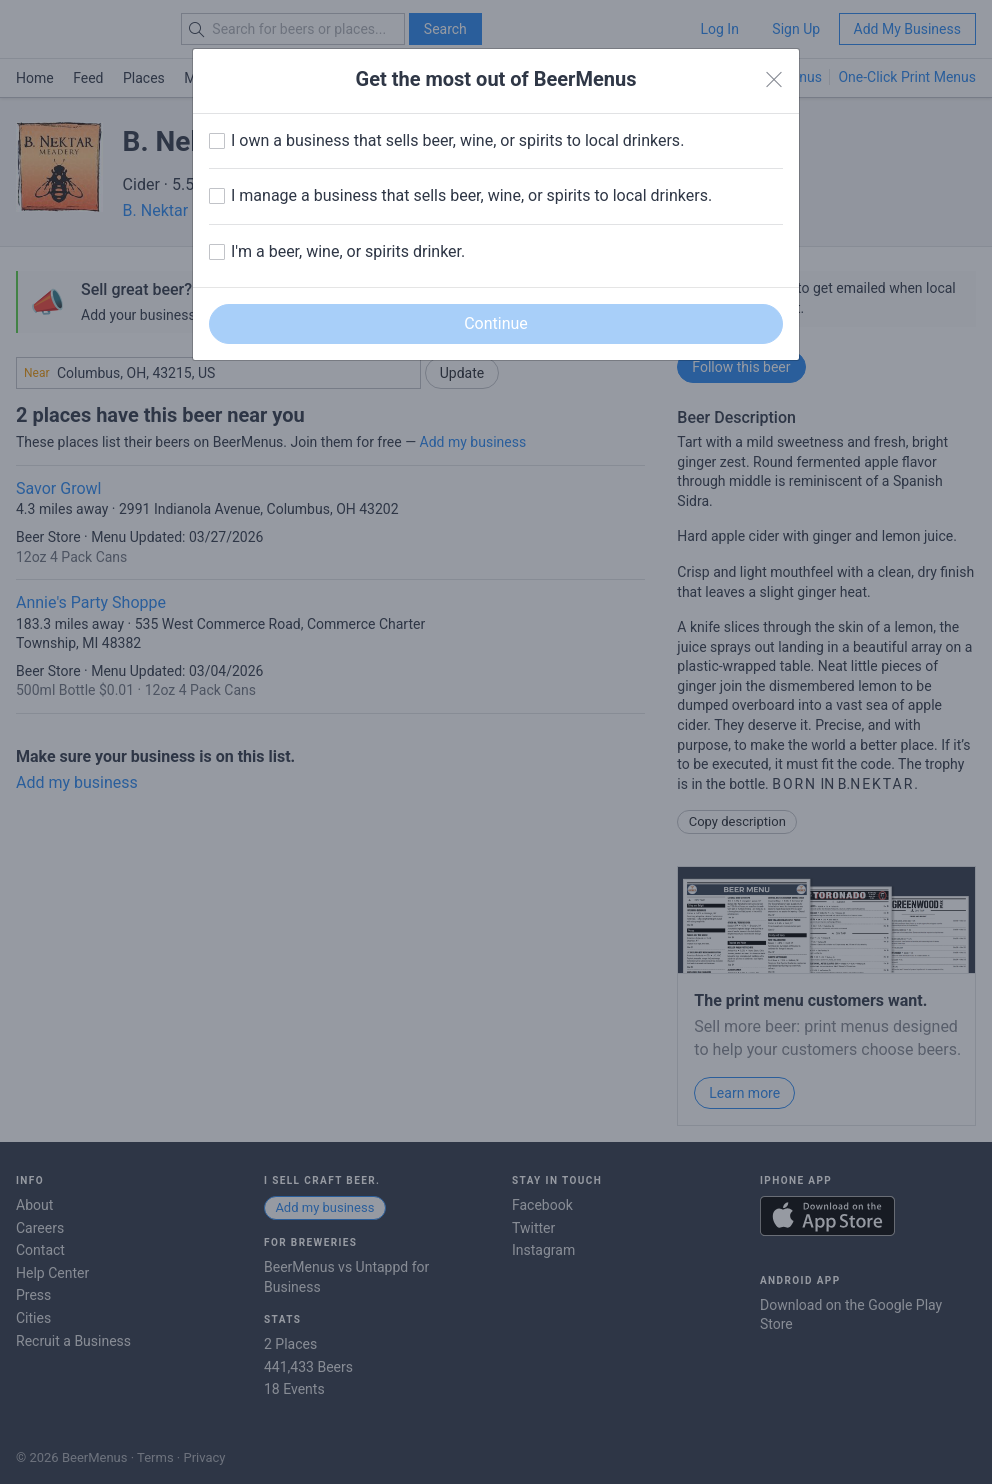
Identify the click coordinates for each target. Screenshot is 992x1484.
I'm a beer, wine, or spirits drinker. (348, 251)
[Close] (774, 80)
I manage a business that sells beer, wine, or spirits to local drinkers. (471, 195)
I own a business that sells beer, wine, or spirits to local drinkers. (457, 140)
